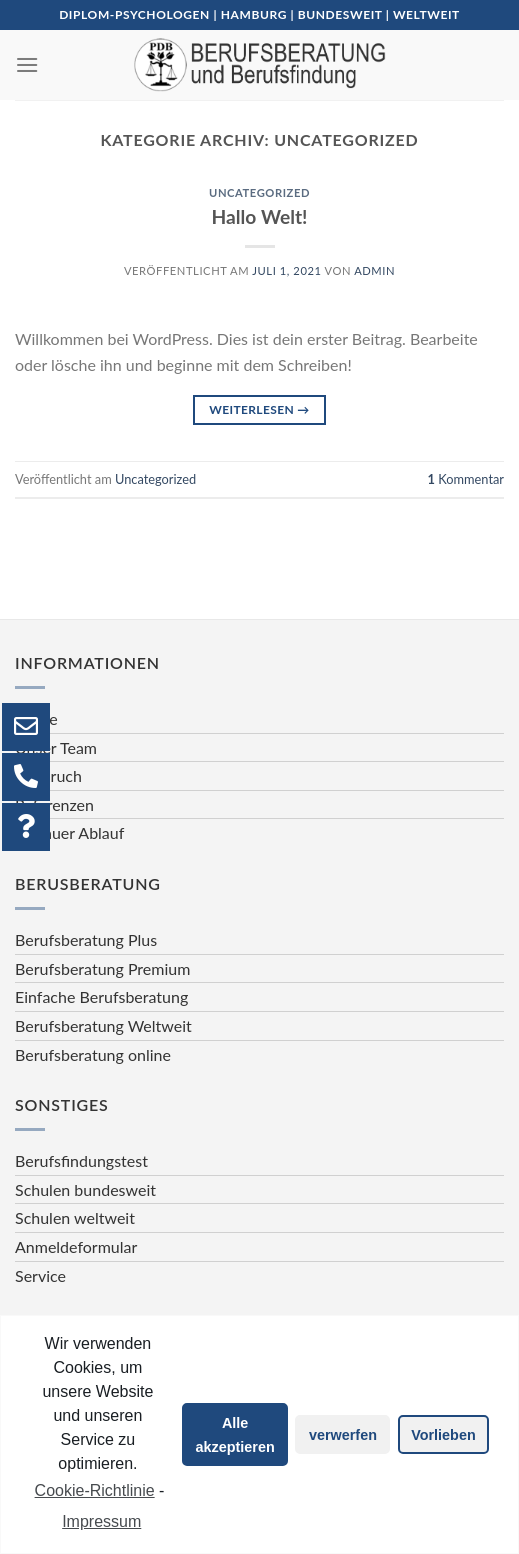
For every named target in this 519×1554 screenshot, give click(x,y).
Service (40, 1275)
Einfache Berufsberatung (101, 996)
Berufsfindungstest (81, 1160)
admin (374, 270)
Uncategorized (259, 192)
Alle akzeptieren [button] (235, 1435)
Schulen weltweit (75, 1217)
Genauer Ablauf (69, 832)
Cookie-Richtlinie (95, 1490)
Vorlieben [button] (443, 1435)
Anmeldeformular (76, 1246)
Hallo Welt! (260, 216)
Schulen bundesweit (85, 1189)
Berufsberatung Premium (102, 968)
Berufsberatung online (93, 1054)
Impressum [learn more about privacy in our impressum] (101, 1521)
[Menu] (27, 64)
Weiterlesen (259, 409)
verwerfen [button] (343, 1435)
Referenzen (54, 804)
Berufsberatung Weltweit (103, 1025)
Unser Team (56, 747)
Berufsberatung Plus (86, 939)
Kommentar (466, 479)
